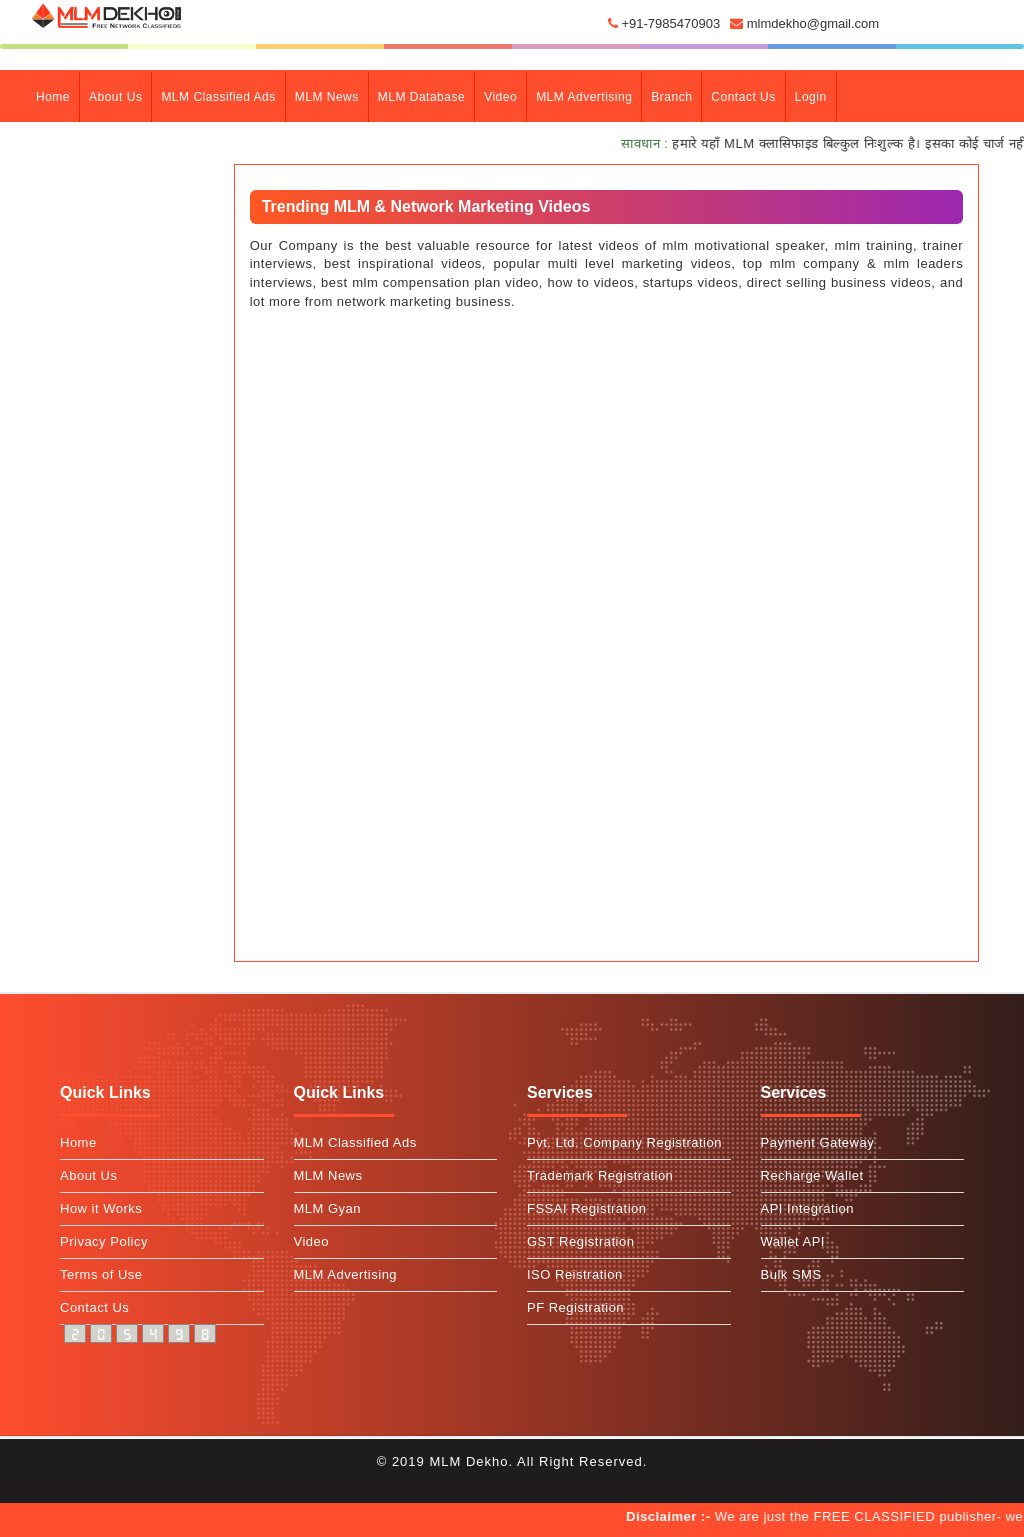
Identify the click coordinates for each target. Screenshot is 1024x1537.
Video (500, 97)
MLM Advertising (584, 97)
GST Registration (580, 1241)
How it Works (101, 1208)
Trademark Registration (600, 1175)
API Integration (808, 1208)
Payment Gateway (818, 1142)
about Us (115, 97)
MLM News (327, 97)
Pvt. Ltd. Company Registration (624, 1142)
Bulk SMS (791, 1274)
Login (811, 97)
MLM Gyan (328, 1208)
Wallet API (793, 1241)
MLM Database (421, 97)
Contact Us (94, 1307)
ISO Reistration (575, 1274)
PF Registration (575, 1307)
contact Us (743, 97)
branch (671, 97)
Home (57, 95)
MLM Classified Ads (218, 97)
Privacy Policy (104, 1241)
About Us (88, 1175)
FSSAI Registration (587, 1208)
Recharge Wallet (812, 1175)
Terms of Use (101, 1274)
